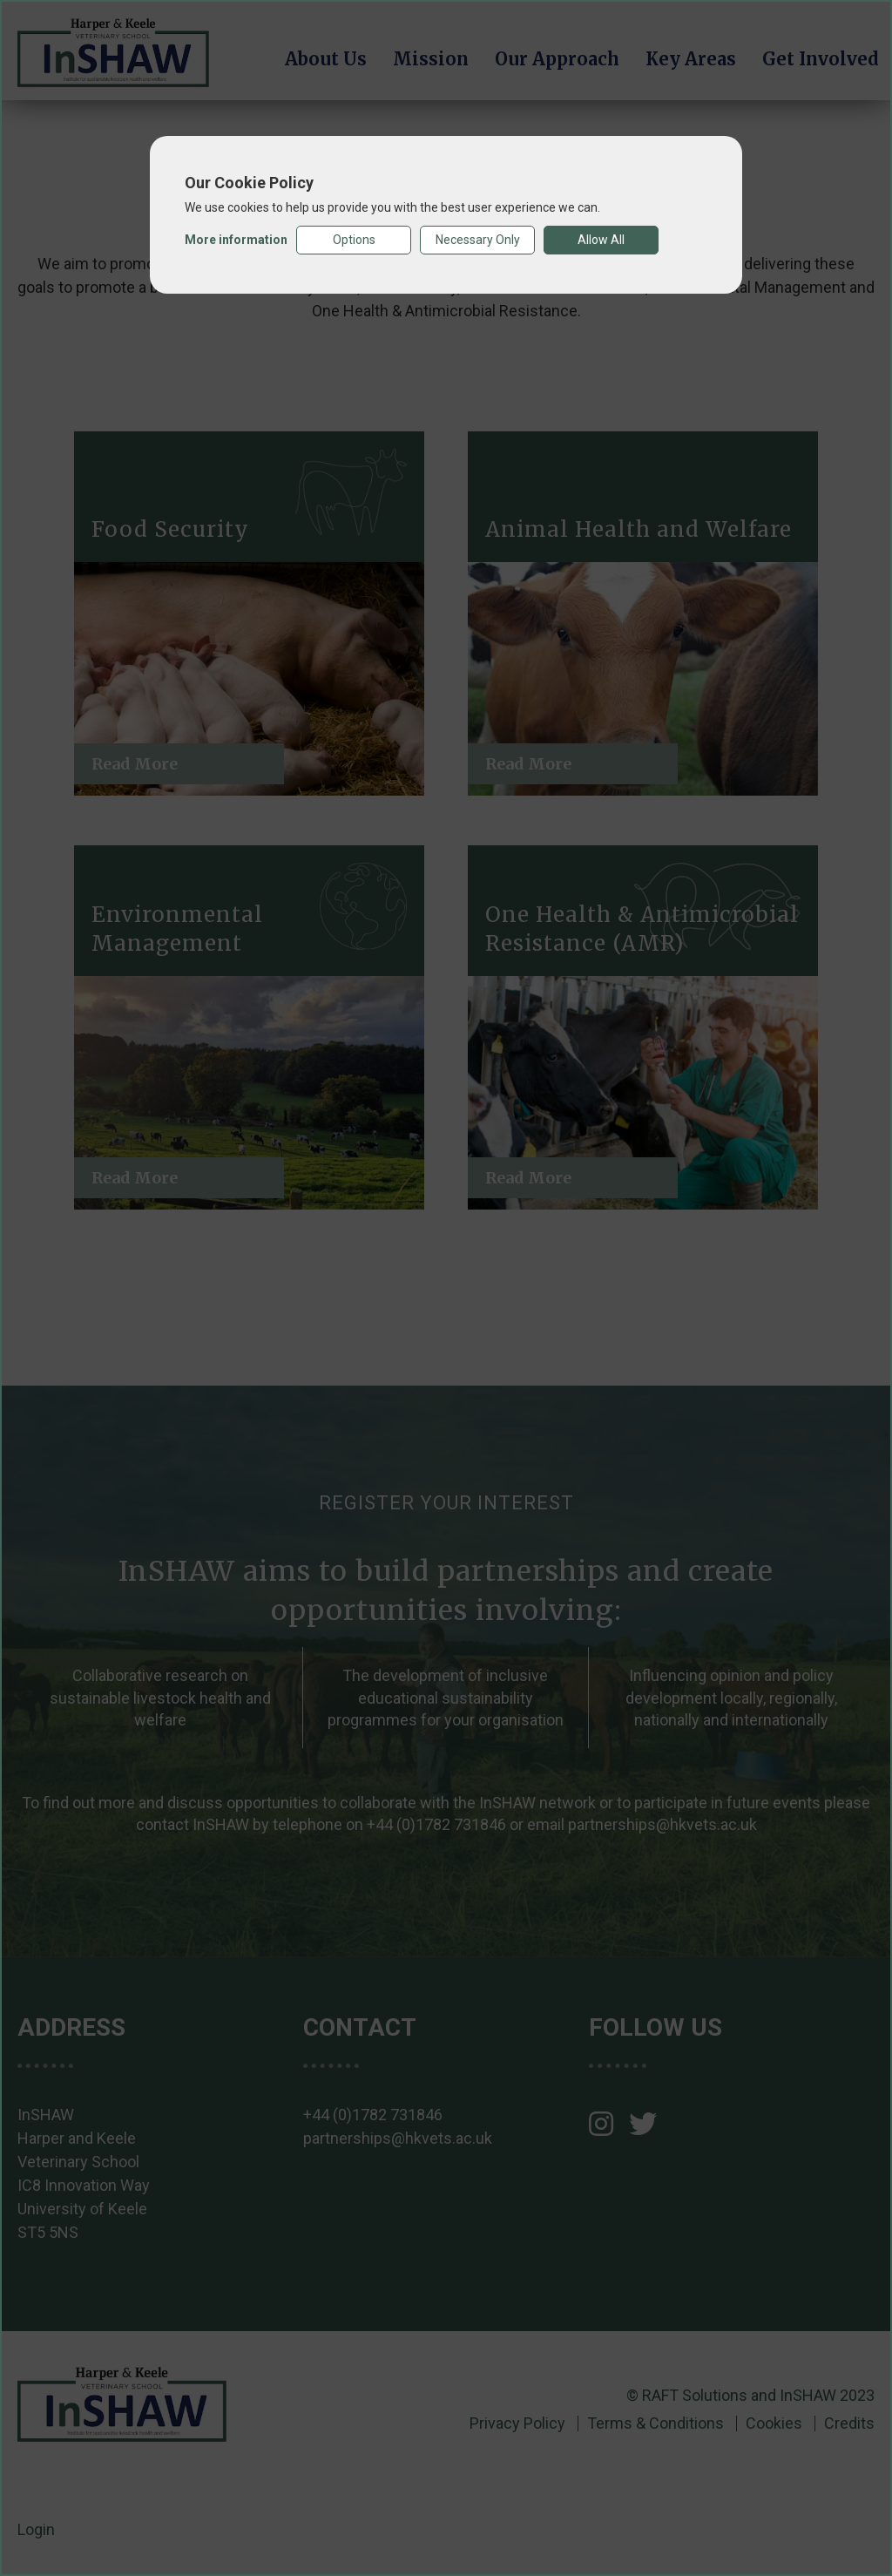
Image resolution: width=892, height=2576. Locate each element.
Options (354, 240)
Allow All (601, 240)
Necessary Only (478, 240)
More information (236, 240)
